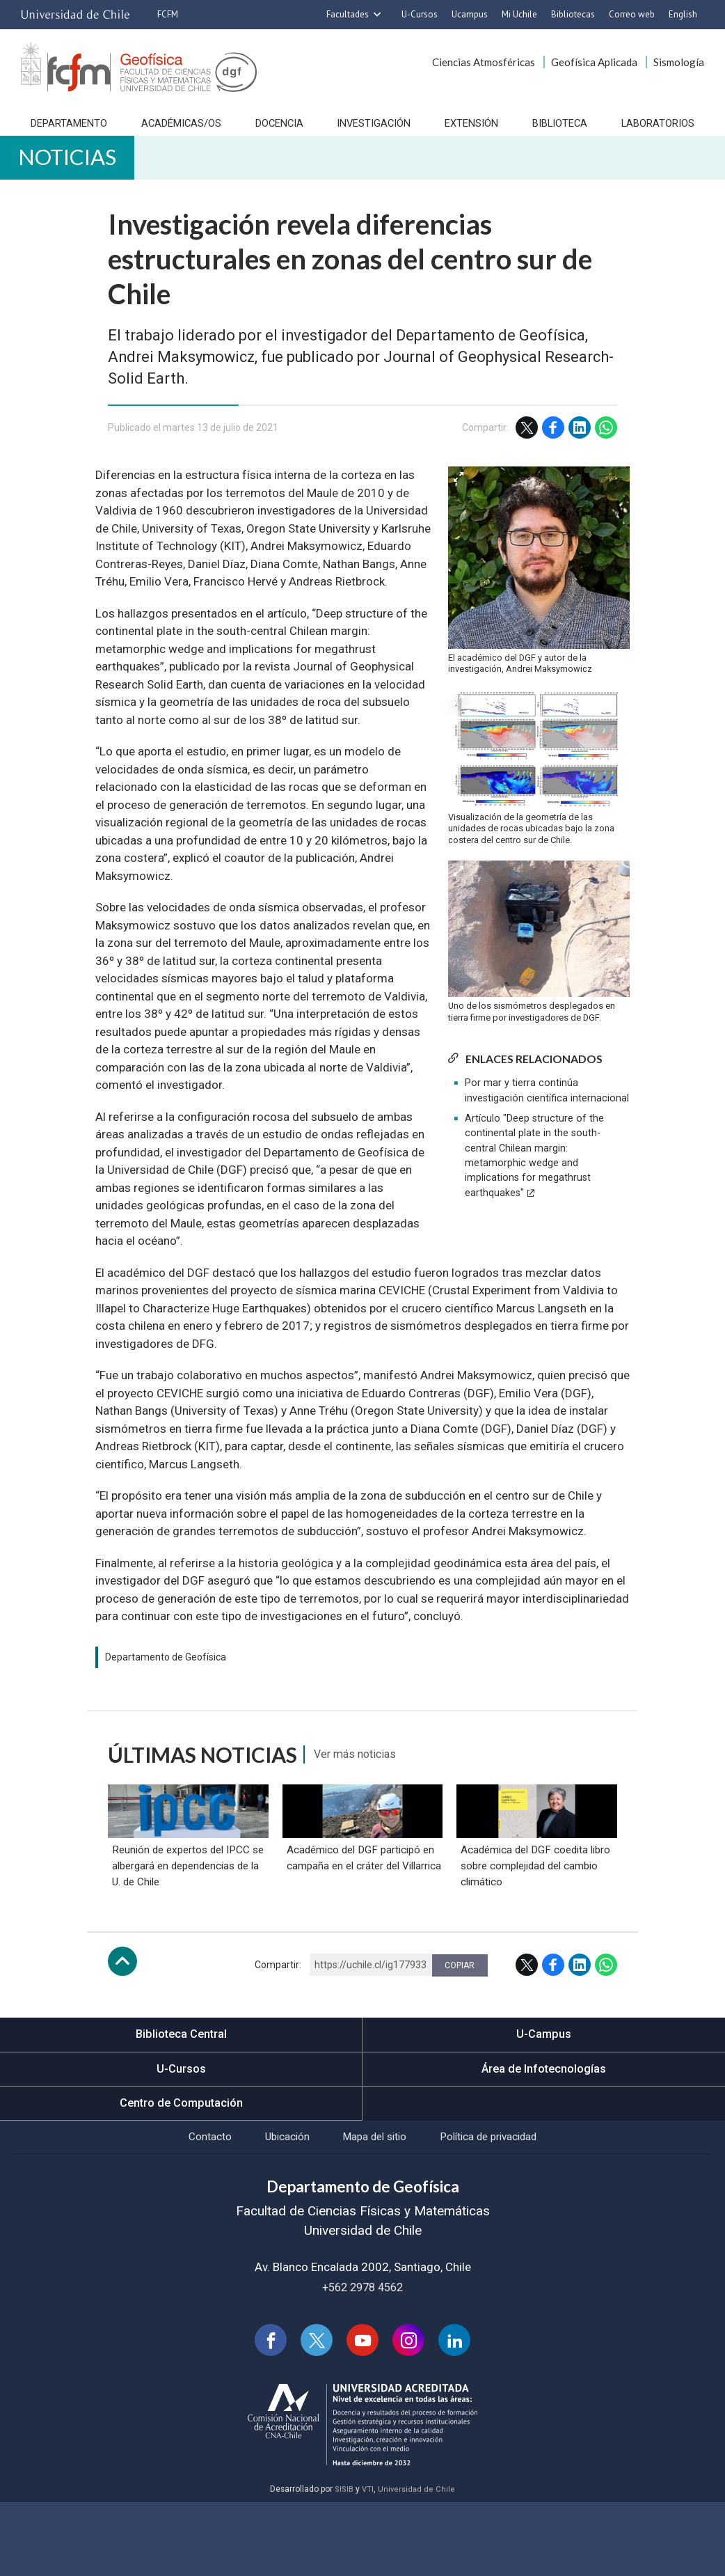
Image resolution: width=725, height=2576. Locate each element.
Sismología (678, 62)
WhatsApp (606, 448)
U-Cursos (419, 14)
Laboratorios (662, 130)
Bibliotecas (573, 14)
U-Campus (544, 2099)
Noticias (80, 172)
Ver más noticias (363, 1775)
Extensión (474, 130)
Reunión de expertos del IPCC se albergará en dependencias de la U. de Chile (181, 1929)
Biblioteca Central (181, 2099)
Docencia (280, 130)
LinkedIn (579, 447)
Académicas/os (180, 130)
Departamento (65, 130)
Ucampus (470, 14)
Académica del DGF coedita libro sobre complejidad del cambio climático (535, 1929)
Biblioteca (563, 130)
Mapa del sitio (376, 2206)
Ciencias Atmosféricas (483, 62)
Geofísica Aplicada (594, 62)
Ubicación (276, 2206)
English (683, 14)
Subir (122, 2026)
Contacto (189, 2206)
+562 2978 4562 (362, 2358)
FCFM (167, 14)
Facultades (347, 14)
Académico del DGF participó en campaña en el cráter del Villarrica (360, 1929)
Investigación (376, 130)
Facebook (553, 448)
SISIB (343, 2563)
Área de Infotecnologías (544, 2135)
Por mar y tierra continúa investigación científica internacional (547, 1111)
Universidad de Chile (417, 2563)
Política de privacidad (505, 2206)
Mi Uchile (519, 14)
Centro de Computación (181, 2169)
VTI (367, 2563)
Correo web (632, 14)
